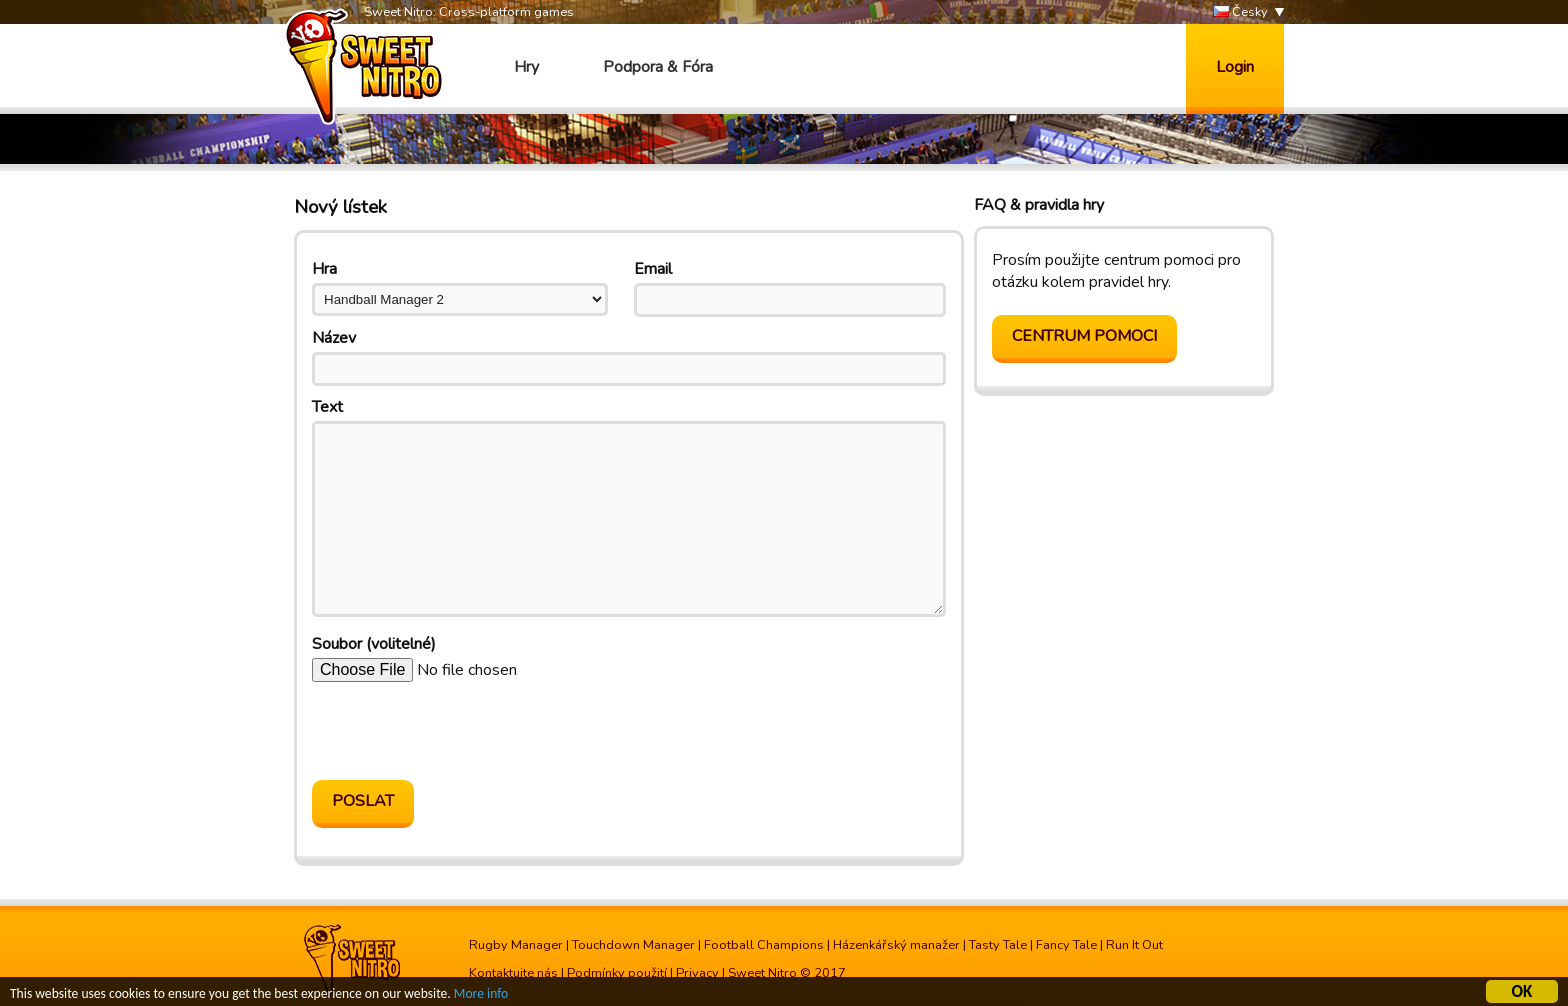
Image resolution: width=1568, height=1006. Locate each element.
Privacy (697, 973)
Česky (1240, 12)
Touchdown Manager (633, 945)
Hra (324, 269)
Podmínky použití (617, 973)
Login (1235, 67)
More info (481, 996)
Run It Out (1134, 945)
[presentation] (464, 731)
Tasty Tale (998, 945)
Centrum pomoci (1084, 336)
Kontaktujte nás (513, 973)
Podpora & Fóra (658, 67)
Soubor (374, 644)
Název (334, 338)
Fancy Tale (1066, 945)
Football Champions (764, 945)
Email (653, 269)
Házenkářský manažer (896, 945)
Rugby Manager (516, 945)
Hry (526, 67)
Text (327, 407)
